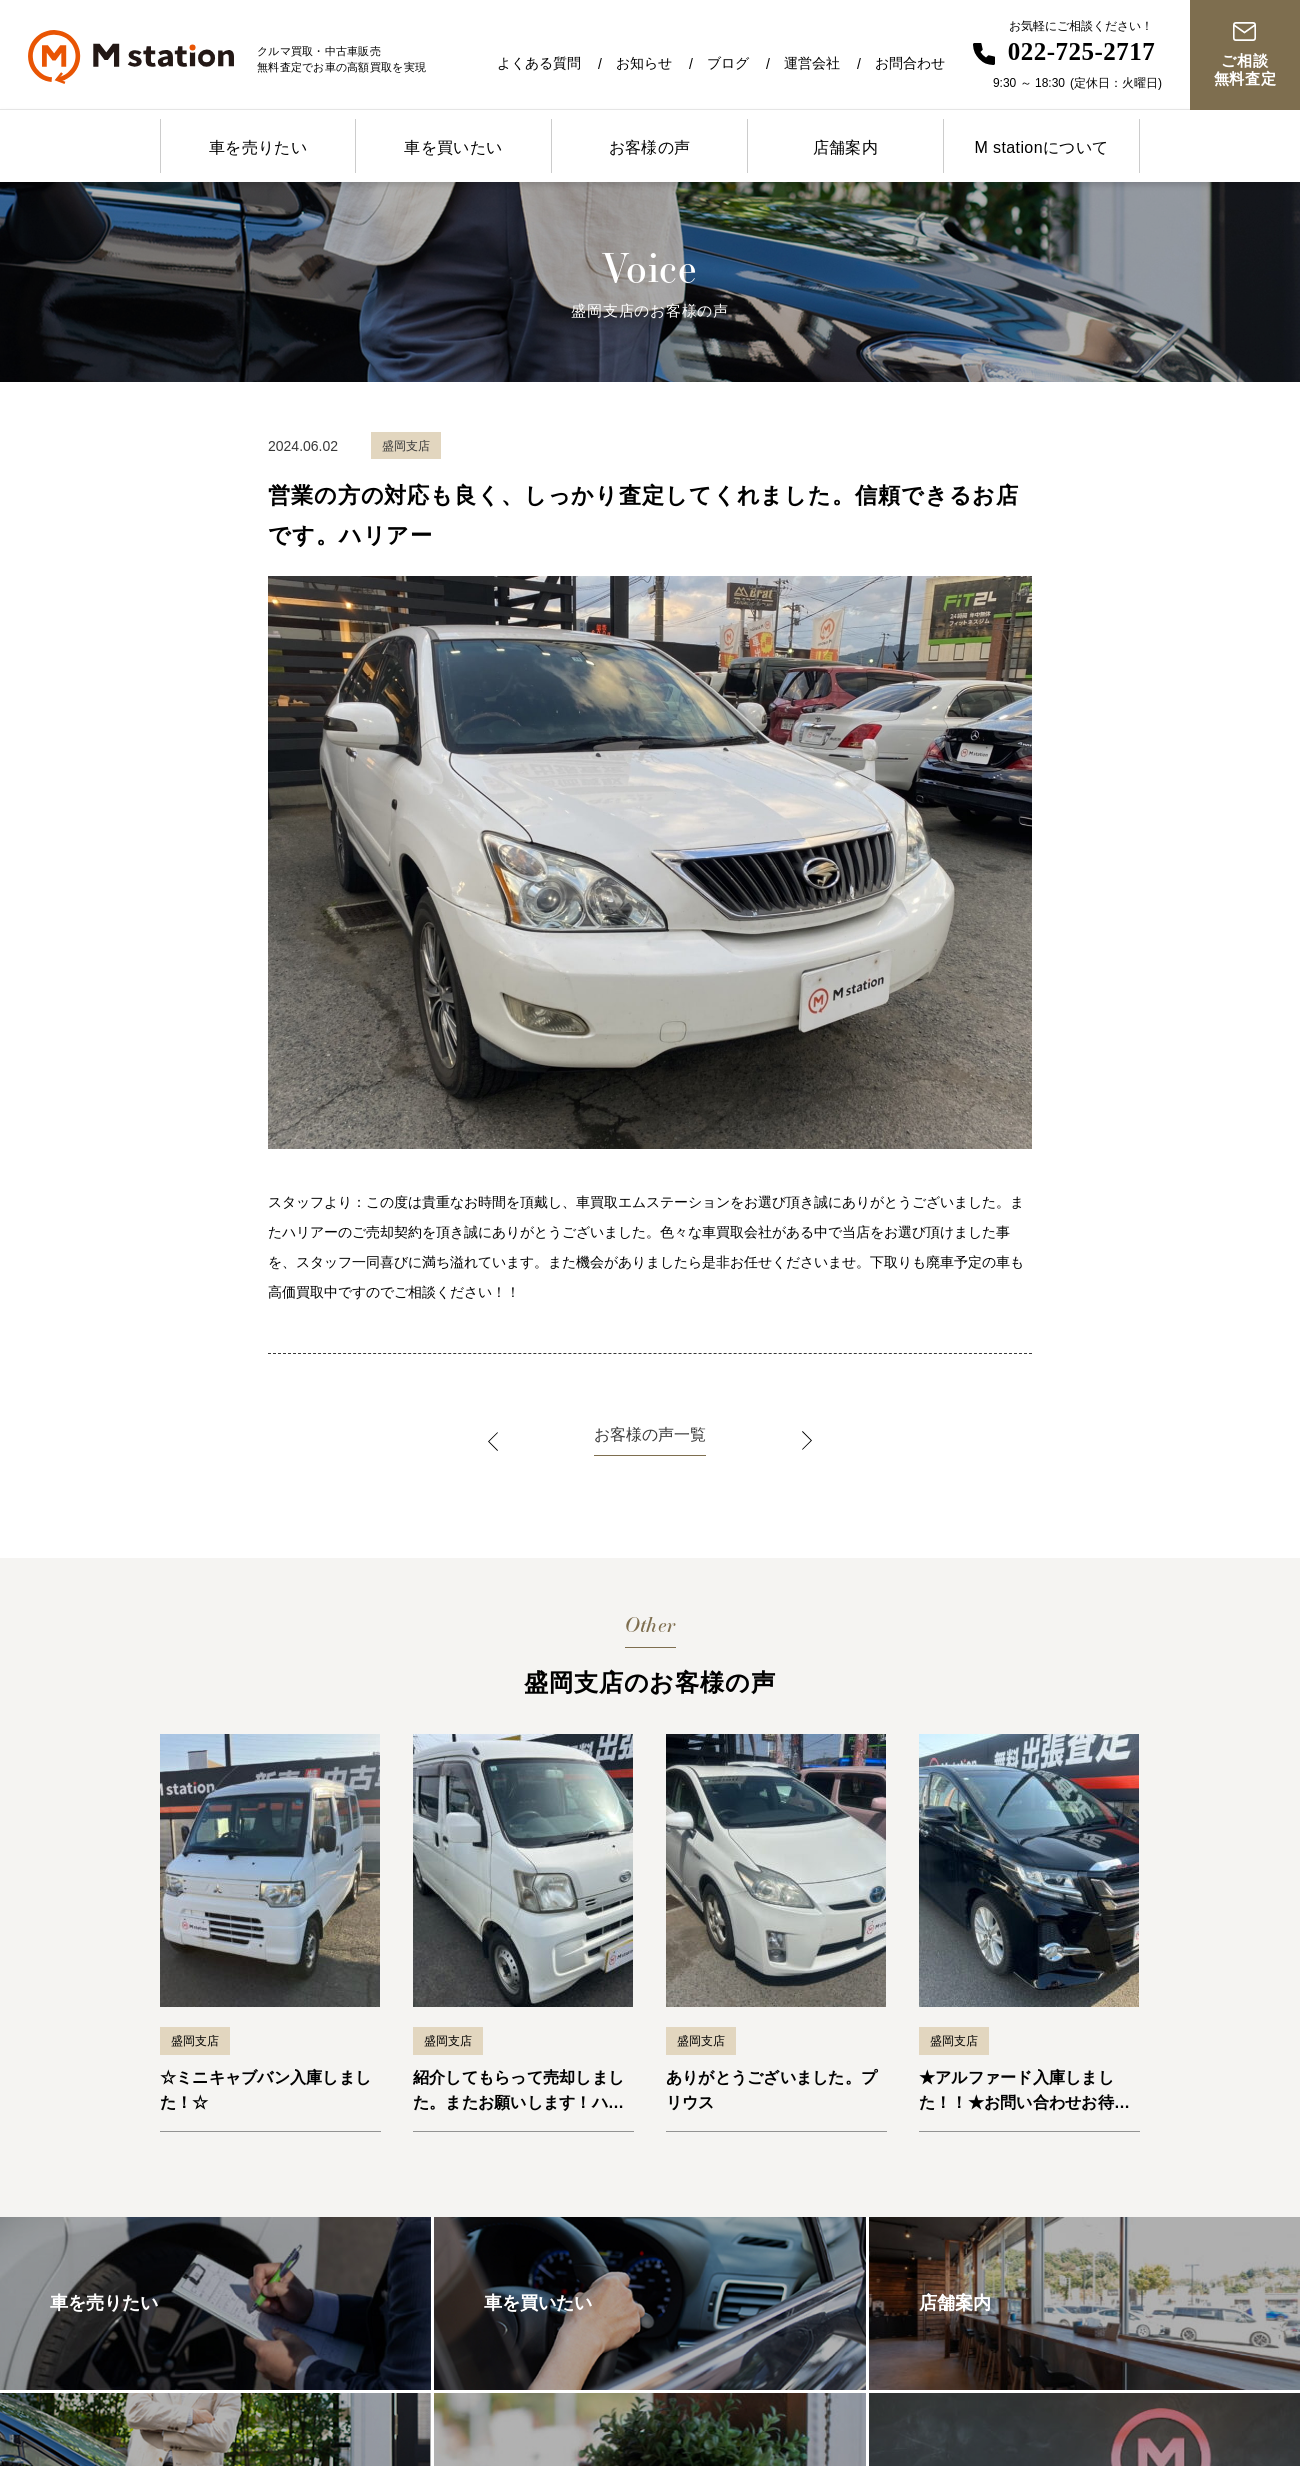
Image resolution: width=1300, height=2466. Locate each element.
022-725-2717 (1082, 51)
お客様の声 (650, 147)
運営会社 (812, 63)
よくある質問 (539, 63)
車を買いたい (453, 147)
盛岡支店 (195, 2041)
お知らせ (644, 63)
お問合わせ (910, 63)
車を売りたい (258, 147)
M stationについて (1041, 147)
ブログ (728, 63)
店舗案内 (846, 147)
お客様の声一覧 (650, 1434)
